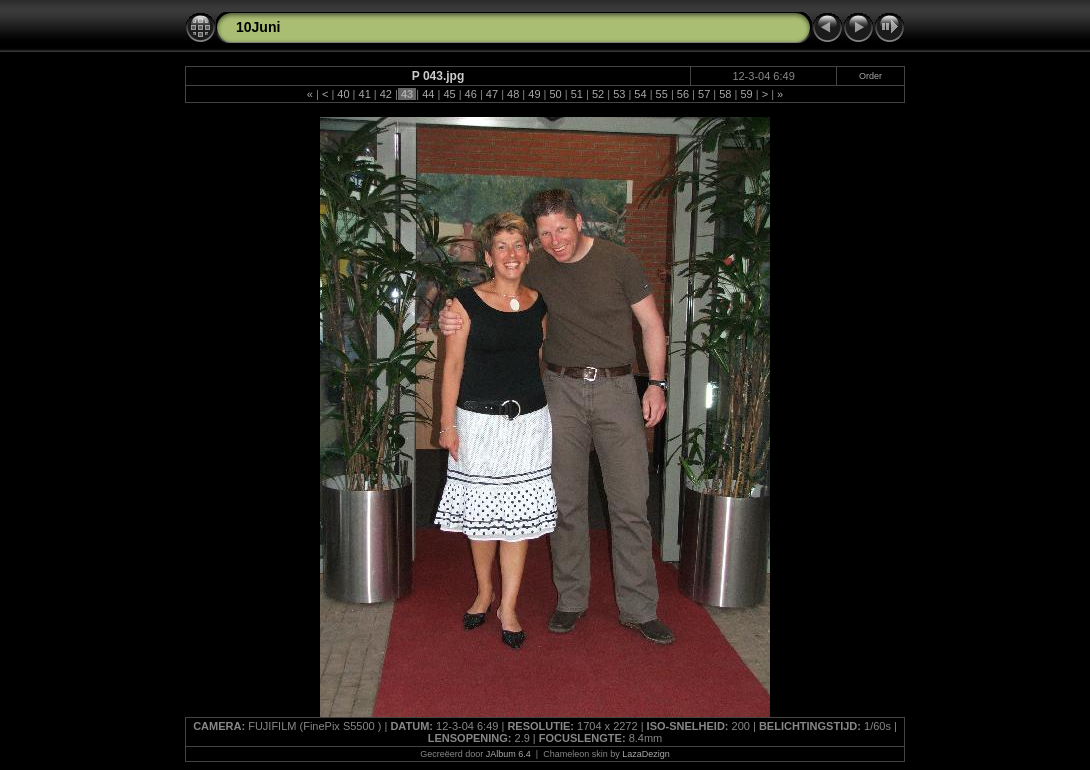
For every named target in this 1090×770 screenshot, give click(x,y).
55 (662, 94)
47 (492, 94)
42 (386, 94)
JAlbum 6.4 (508, 754)
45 (449, 94)
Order (870, 76)
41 (364, 94)
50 (555, 94)
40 (343, 94)
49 (534, 94)
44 (428, 94)
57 (704, 94)
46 (471, 94)
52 (598, 94)
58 (725, 94)
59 (746, 94)
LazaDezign (646, 754)
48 (513, 94)
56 (683, 94)
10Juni (258, 27)
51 (577, 94)
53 (619, 94)
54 (640, 94)
